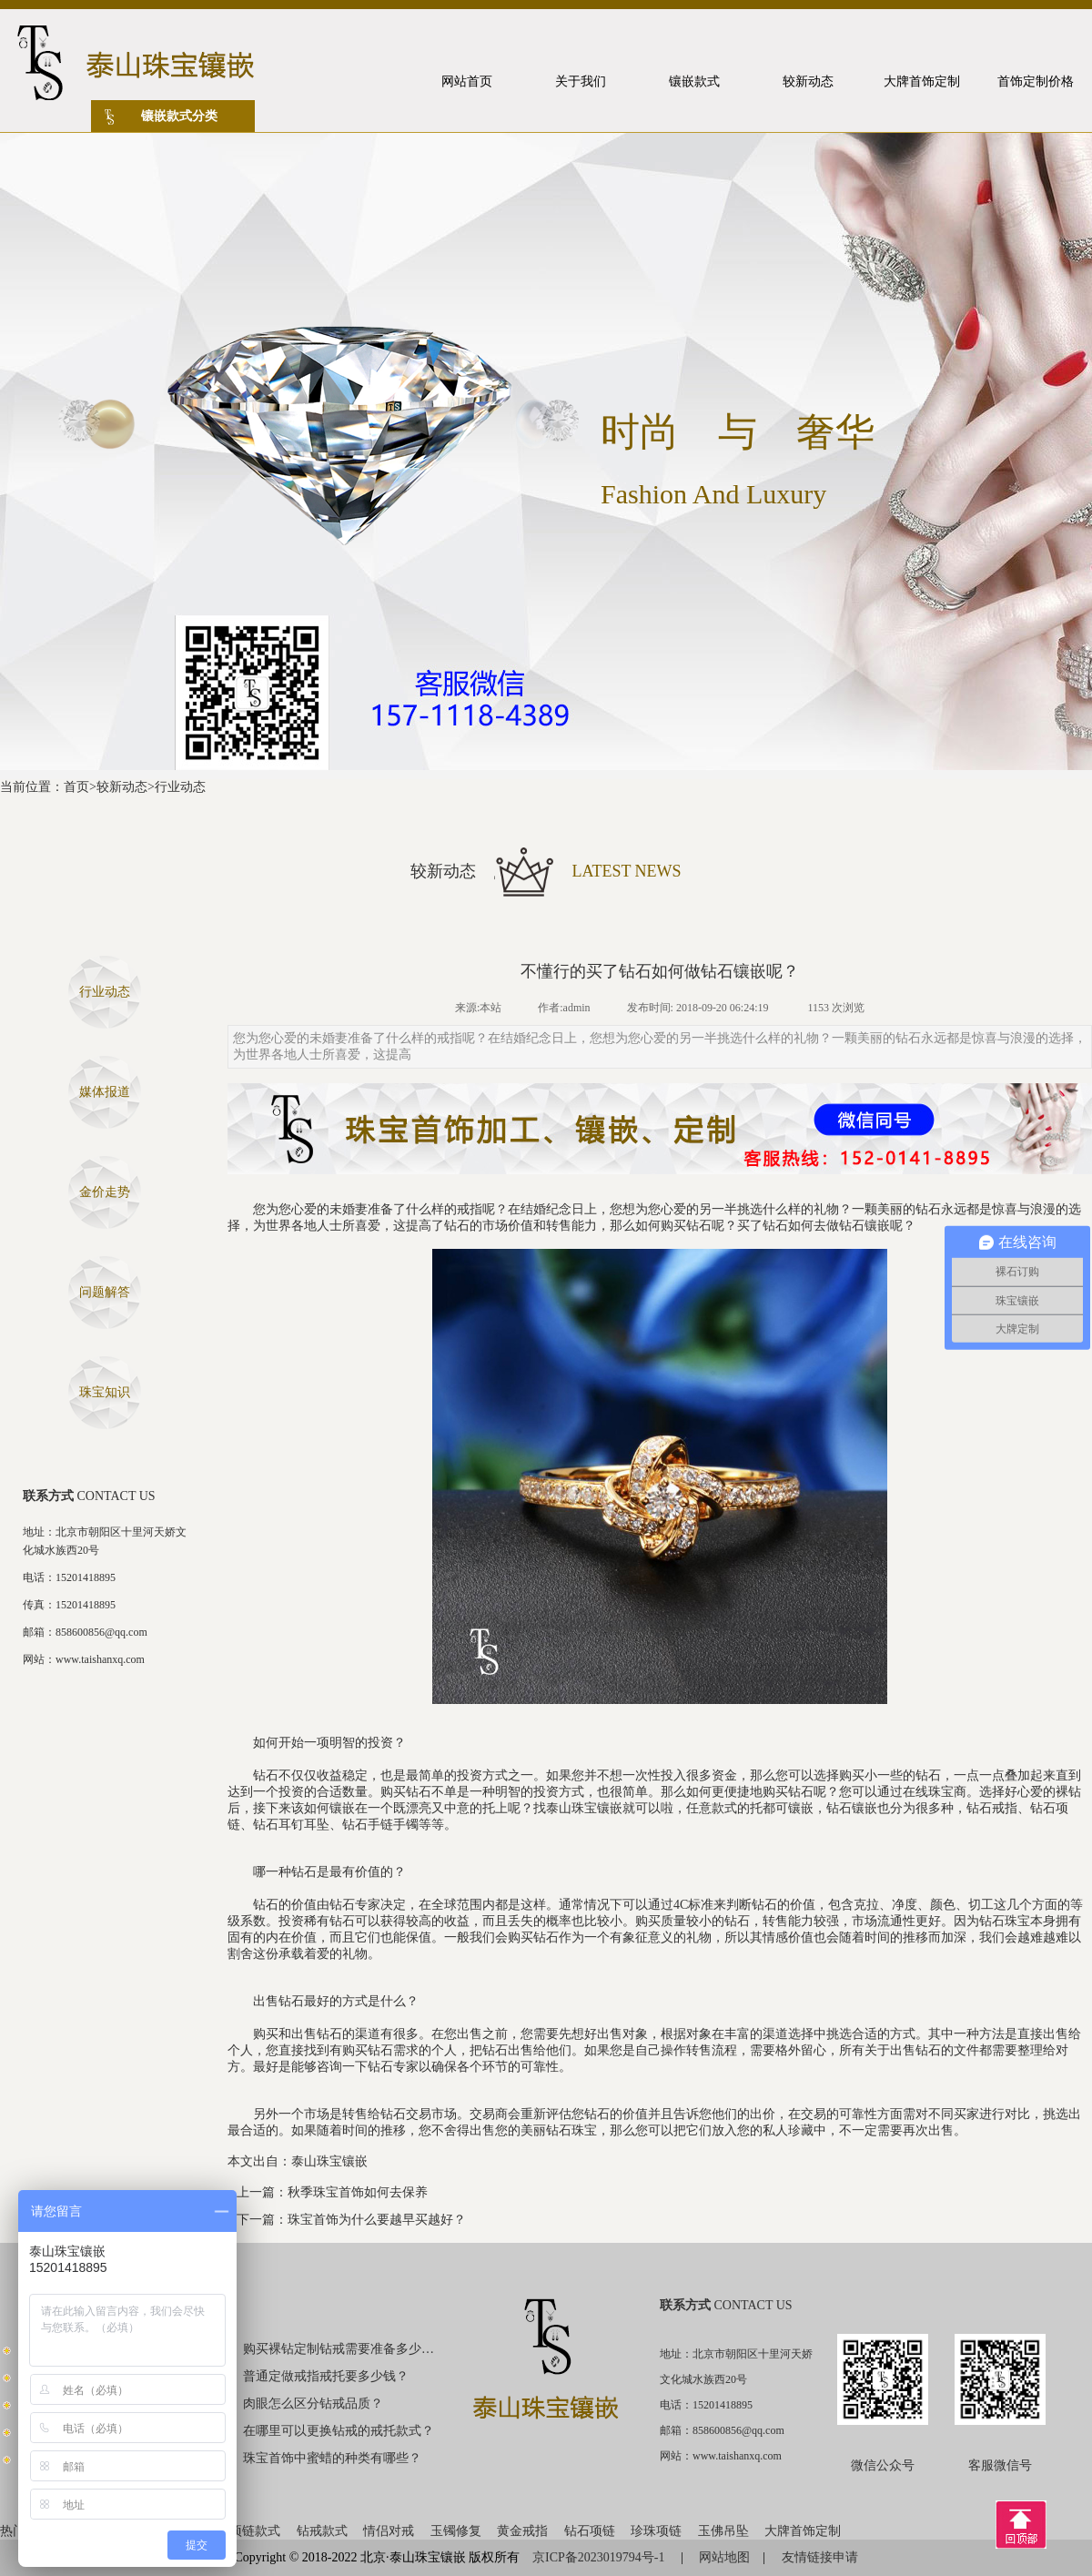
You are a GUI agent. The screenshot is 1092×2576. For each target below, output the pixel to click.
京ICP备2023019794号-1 (600, 2557)
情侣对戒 (388, 2531)
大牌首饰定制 (802, 2531)
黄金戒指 (522, 2531)
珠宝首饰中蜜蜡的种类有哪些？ (332, 2458)
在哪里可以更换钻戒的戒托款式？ (338, 2431)
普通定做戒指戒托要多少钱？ (326, 2376)
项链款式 (254, 2531)
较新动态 (121, 787)
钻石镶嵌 (864, 1225)
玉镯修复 (455, 2531)
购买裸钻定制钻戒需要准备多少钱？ (339, 2349)
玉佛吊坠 (723, 2531)
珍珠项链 (656, 2531)
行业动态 (180, 787)
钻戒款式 (322, 2531)
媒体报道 (104, 1092)
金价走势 (104, 1192)
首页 (76, 787)
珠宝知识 (104, 1392)
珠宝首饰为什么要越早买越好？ (377, 2219)
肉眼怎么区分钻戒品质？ (313, 2403)
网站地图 (724, 2557)
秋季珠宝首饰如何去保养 (358, 2192)
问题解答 (104, 1292)
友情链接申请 (820, 2557)
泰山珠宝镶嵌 (329, 2161)
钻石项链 (589, 2531)
